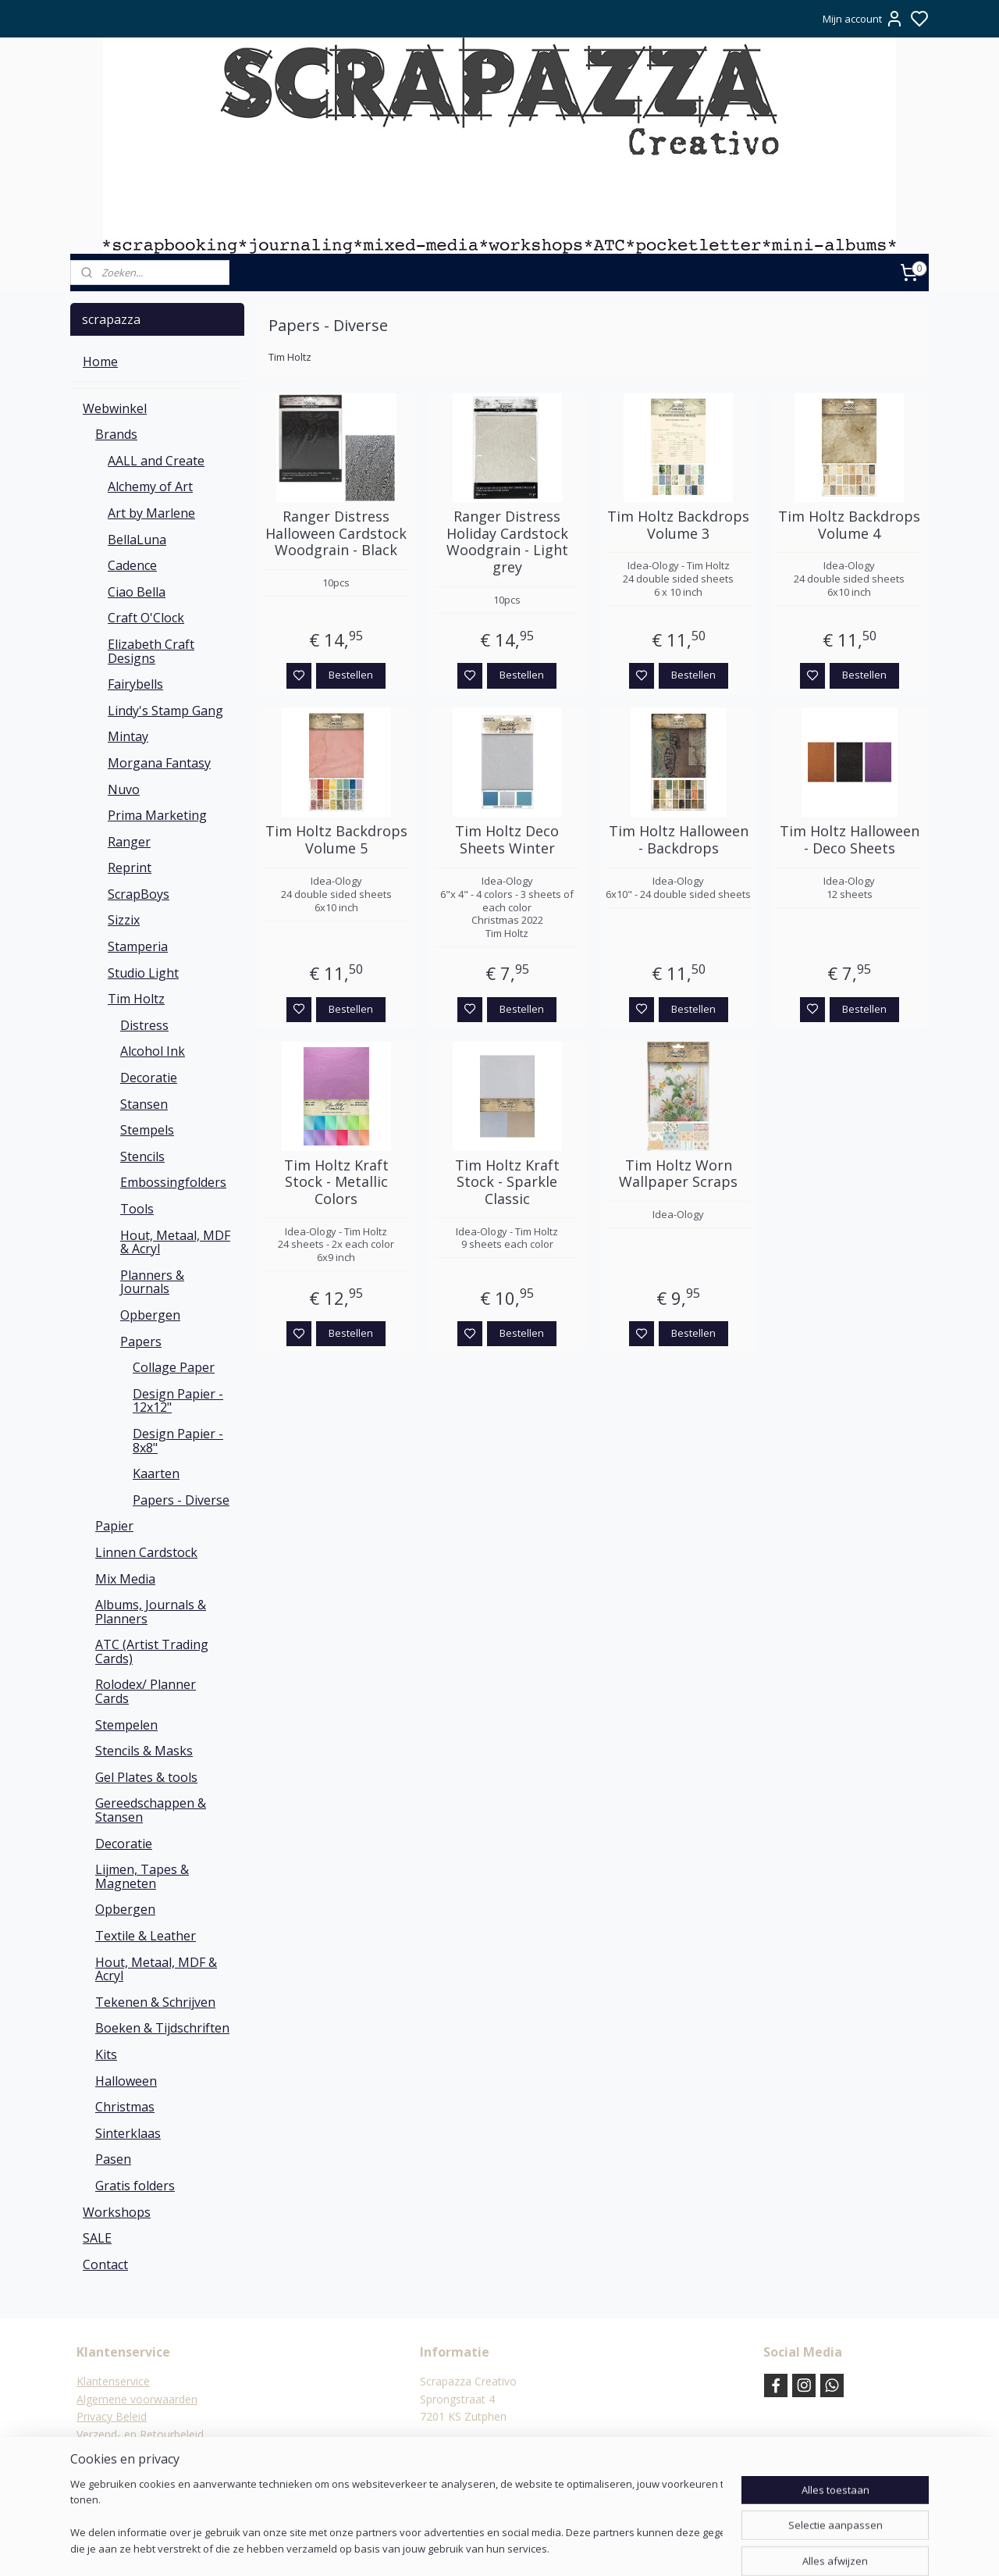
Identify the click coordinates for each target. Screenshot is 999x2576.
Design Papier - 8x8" (178, 1440)
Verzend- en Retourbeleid (140, 2434)
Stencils (142, 1156)
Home (100, 361)
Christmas (125, 2106)
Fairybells (135, 684)
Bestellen (351, 675)
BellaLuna (137, 539)
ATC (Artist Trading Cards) (151, 1651)
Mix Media (125, 1578)
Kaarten (156, 1473)
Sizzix (124, 919)
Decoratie (148, 1077)
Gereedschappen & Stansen (150, 1810)
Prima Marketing (157, 815)
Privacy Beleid (111, 2416)
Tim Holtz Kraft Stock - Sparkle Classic (507, 1182)
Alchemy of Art (150, 486)
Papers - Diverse (181, 1500)
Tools (137, 1208)
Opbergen (150, 1315)
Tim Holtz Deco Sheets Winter (507, 840)
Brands (116, 434)
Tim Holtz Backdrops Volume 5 (336, 840)
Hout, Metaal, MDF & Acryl (175, 1242)
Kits (106, 2054)
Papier (114, 1525)
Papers (141, 1341)
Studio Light (143, 973)
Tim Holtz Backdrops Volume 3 (678, 525)
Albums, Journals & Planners (150, 1611)
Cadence (132, 565)
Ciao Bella (136, 591)
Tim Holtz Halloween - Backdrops (678, 840)
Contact (105, 2264)
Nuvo (124, 789)
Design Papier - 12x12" (178, 1400)
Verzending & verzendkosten (148, 2451)
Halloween (126, 2081)
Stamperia (138, 946)
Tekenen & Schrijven (155, 2002)
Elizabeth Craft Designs (151, 651)
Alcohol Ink (152, 1051)
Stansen (144, 1104)
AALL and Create (156, 460)
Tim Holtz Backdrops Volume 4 (849, 525)
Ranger (129, 841)
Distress (144, 1025)
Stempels (147, 1129)
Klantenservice (113, 2381)
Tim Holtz (136, 998)
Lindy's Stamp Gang (165, 710)
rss (575, 2547)
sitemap (543, 2547)
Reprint (129, 867)
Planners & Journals (152, 1282)
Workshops (117, 2212)
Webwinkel (115, 408)
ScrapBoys (138, 894)
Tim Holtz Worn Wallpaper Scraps (678, 1174)
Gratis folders (135, 2185)
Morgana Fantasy (159, 762)
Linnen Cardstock (146, 1552)
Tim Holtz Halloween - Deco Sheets (849, 840)
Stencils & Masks (144, 1750)
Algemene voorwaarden (136, 2399)
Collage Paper (174, 1367)
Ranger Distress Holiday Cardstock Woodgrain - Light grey (507, 541)
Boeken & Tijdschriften (162, 2027)
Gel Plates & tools (146, 1777)
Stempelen (126, 1724)
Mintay (128, 736)
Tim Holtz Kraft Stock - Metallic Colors (336, 1182)
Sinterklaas (128, 2133)
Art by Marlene (151, 513)
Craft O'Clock (146, 617)
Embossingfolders (173, 1182)
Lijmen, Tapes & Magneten (142, 1876)
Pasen (113, 2159)
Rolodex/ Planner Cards (145, 1691)
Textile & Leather (145, 1935)
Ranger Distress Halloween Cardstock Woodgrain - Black (336, 533)
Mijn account (863, 18)
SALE (97, 2237)
